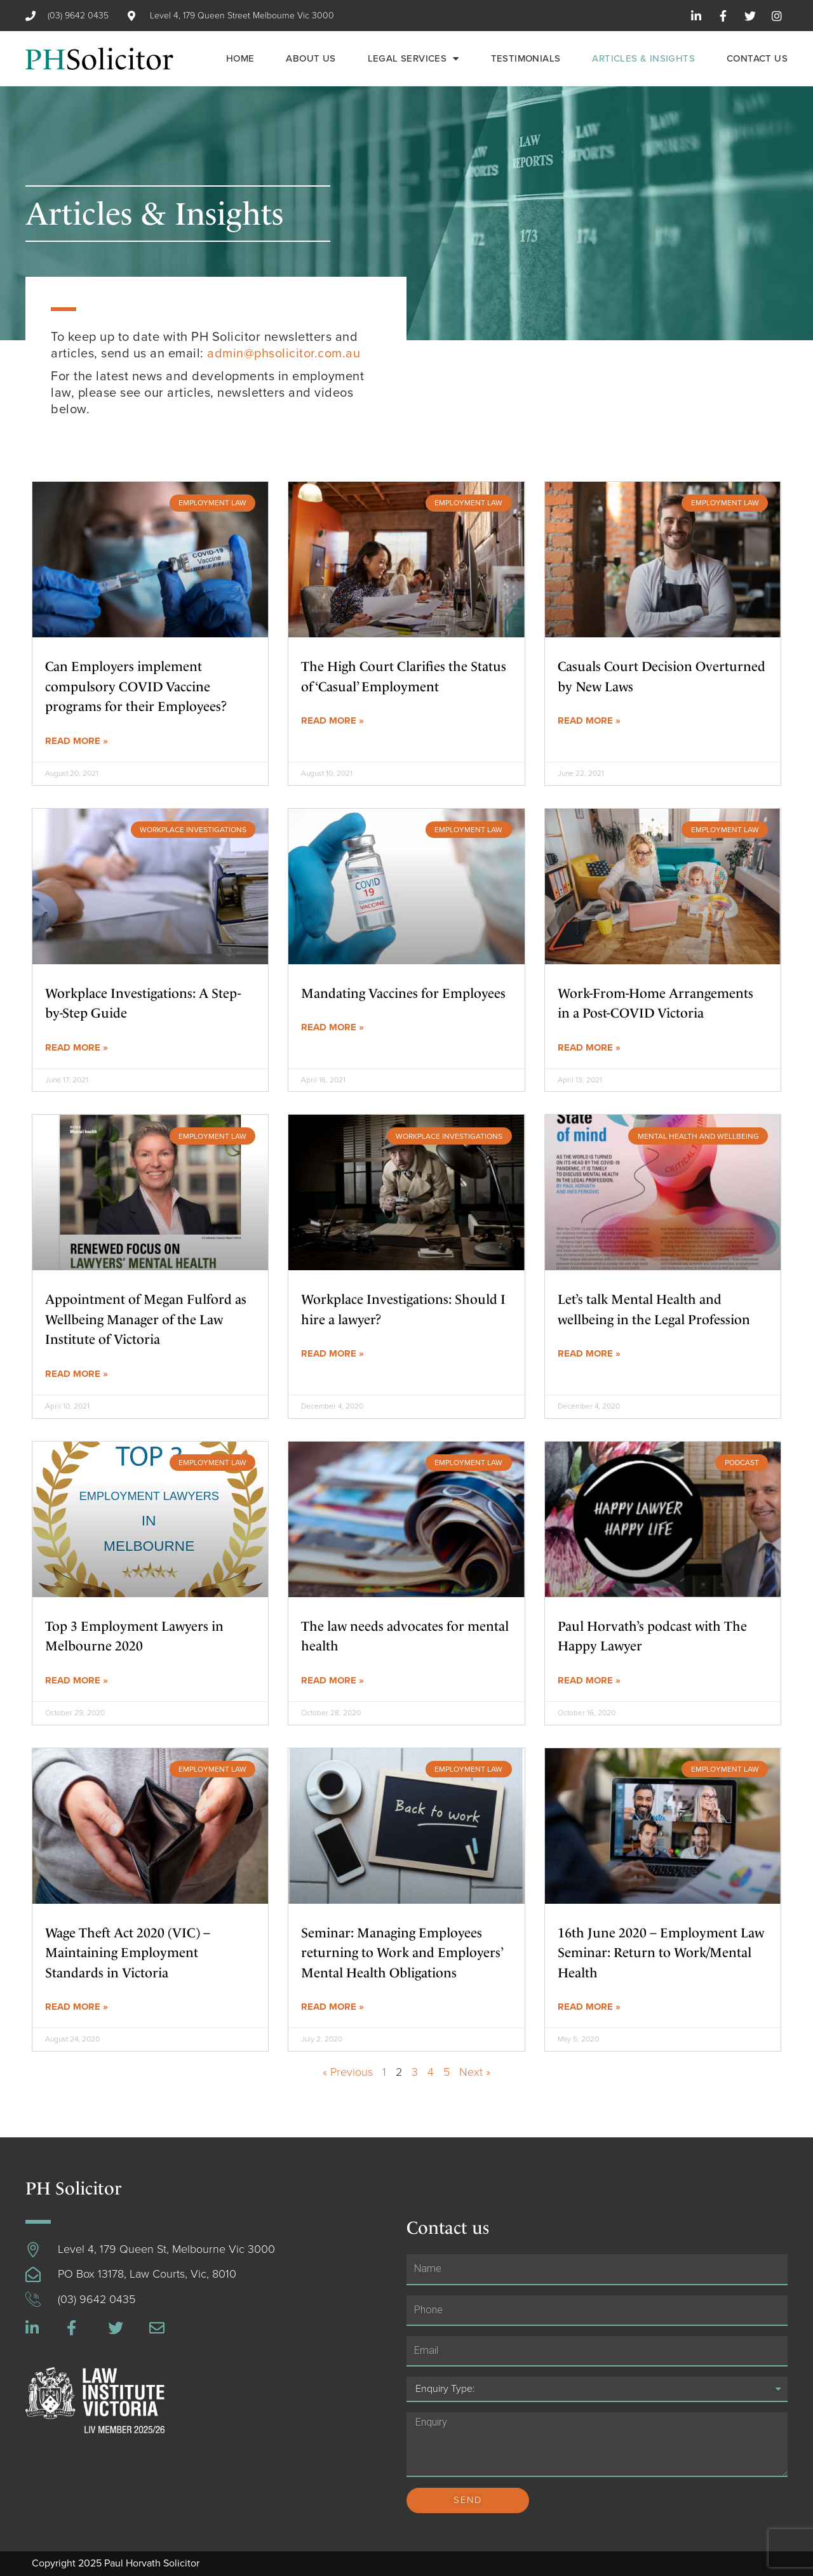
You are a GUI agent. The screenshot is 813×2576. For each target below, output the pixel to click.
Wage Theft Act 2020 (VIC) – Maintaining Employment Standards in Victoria (127, 1953)
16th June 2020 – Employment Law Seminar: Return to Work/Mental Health (661, 1953)
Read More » (76, 741)
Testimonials (526, 58)
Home (240, 58)
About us (310, 58)
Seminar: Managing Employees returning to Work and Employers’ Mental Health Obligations (401, 1953)
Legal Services (413, 59)
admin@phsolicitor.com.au (283, 353)
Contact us (757, 58)
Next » (474, 2072)
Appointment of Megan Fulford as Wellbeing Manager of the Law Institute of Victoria (145, 1319)
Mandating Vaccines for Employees (403, 993)
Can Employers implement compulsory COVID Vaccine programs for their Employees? (136, 686)
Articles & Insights (643, 58)
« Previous (348, 2072)
